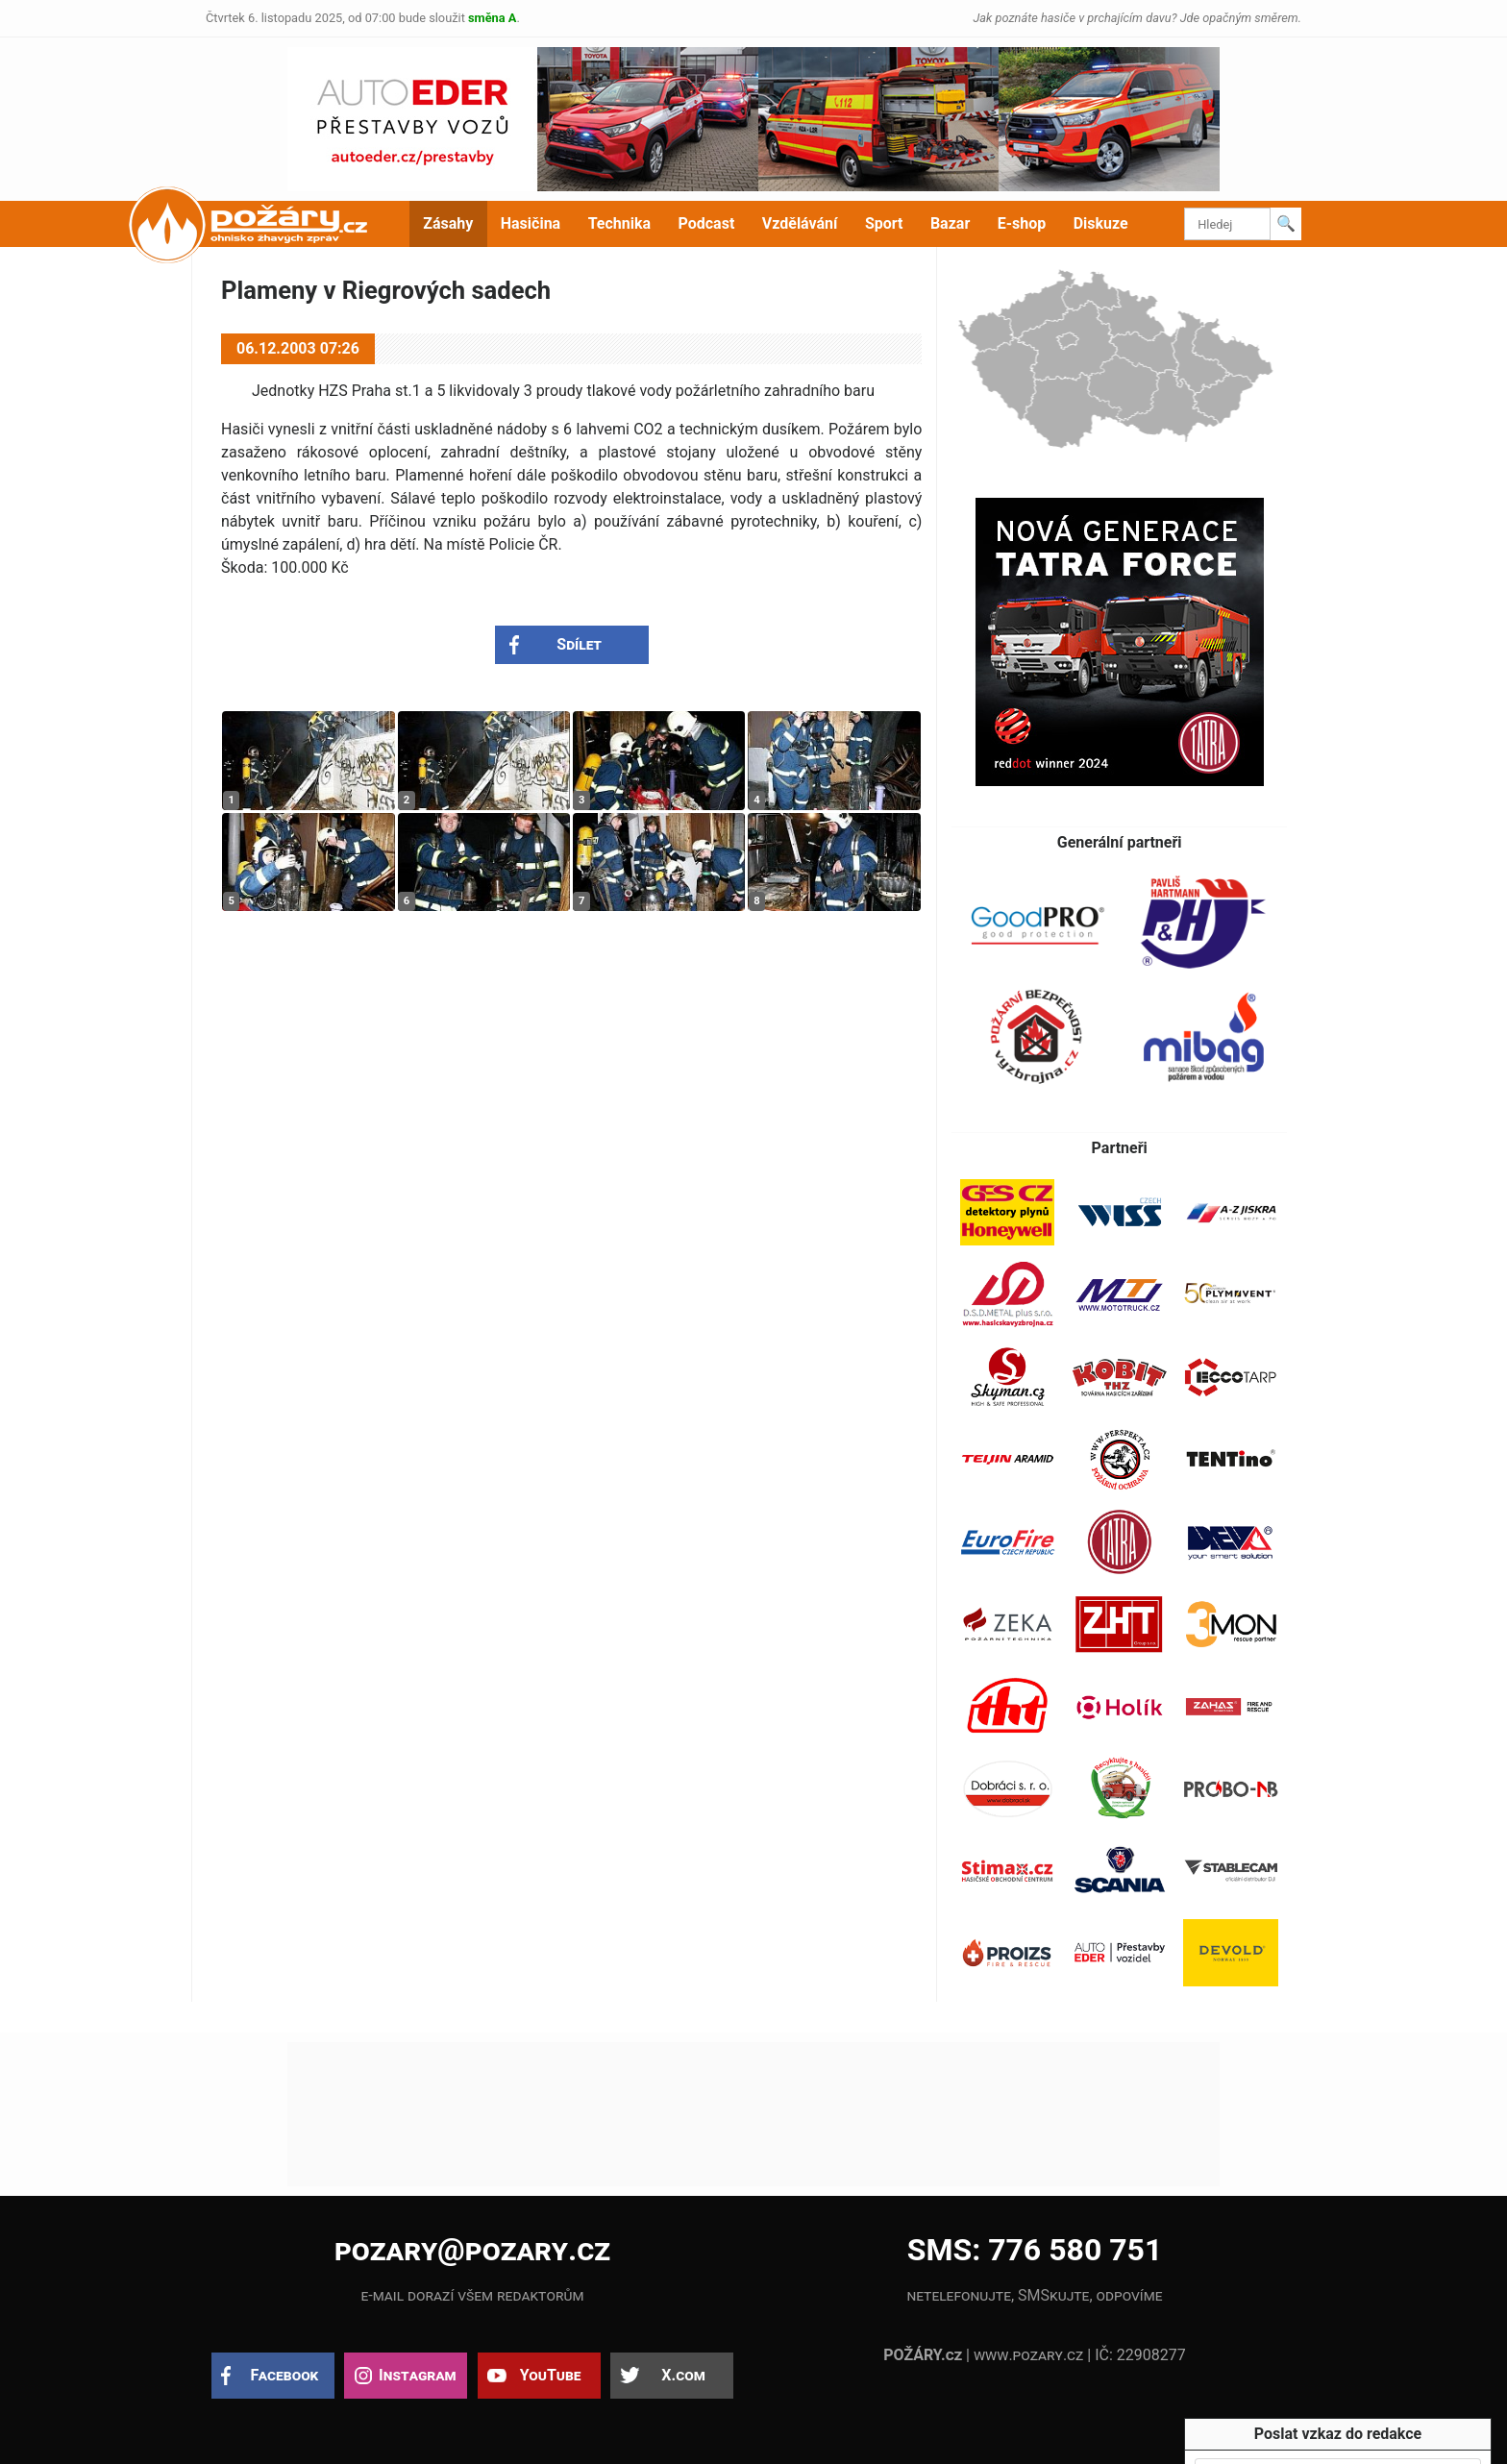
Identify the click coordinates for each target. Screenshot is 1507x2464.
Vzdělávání (800, 223)
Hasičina (530, 223)
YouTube (550, 2375)
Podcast (707, 223)
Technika (619, 223)
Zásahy (448, 223)
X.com (682, 2375)
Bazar (950, 223)
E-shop (1022, 223)
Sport (884, 223)
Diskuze (1101, 223)
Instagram (417, 2375)
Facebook (285, 2375)
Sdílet (579, 644)
